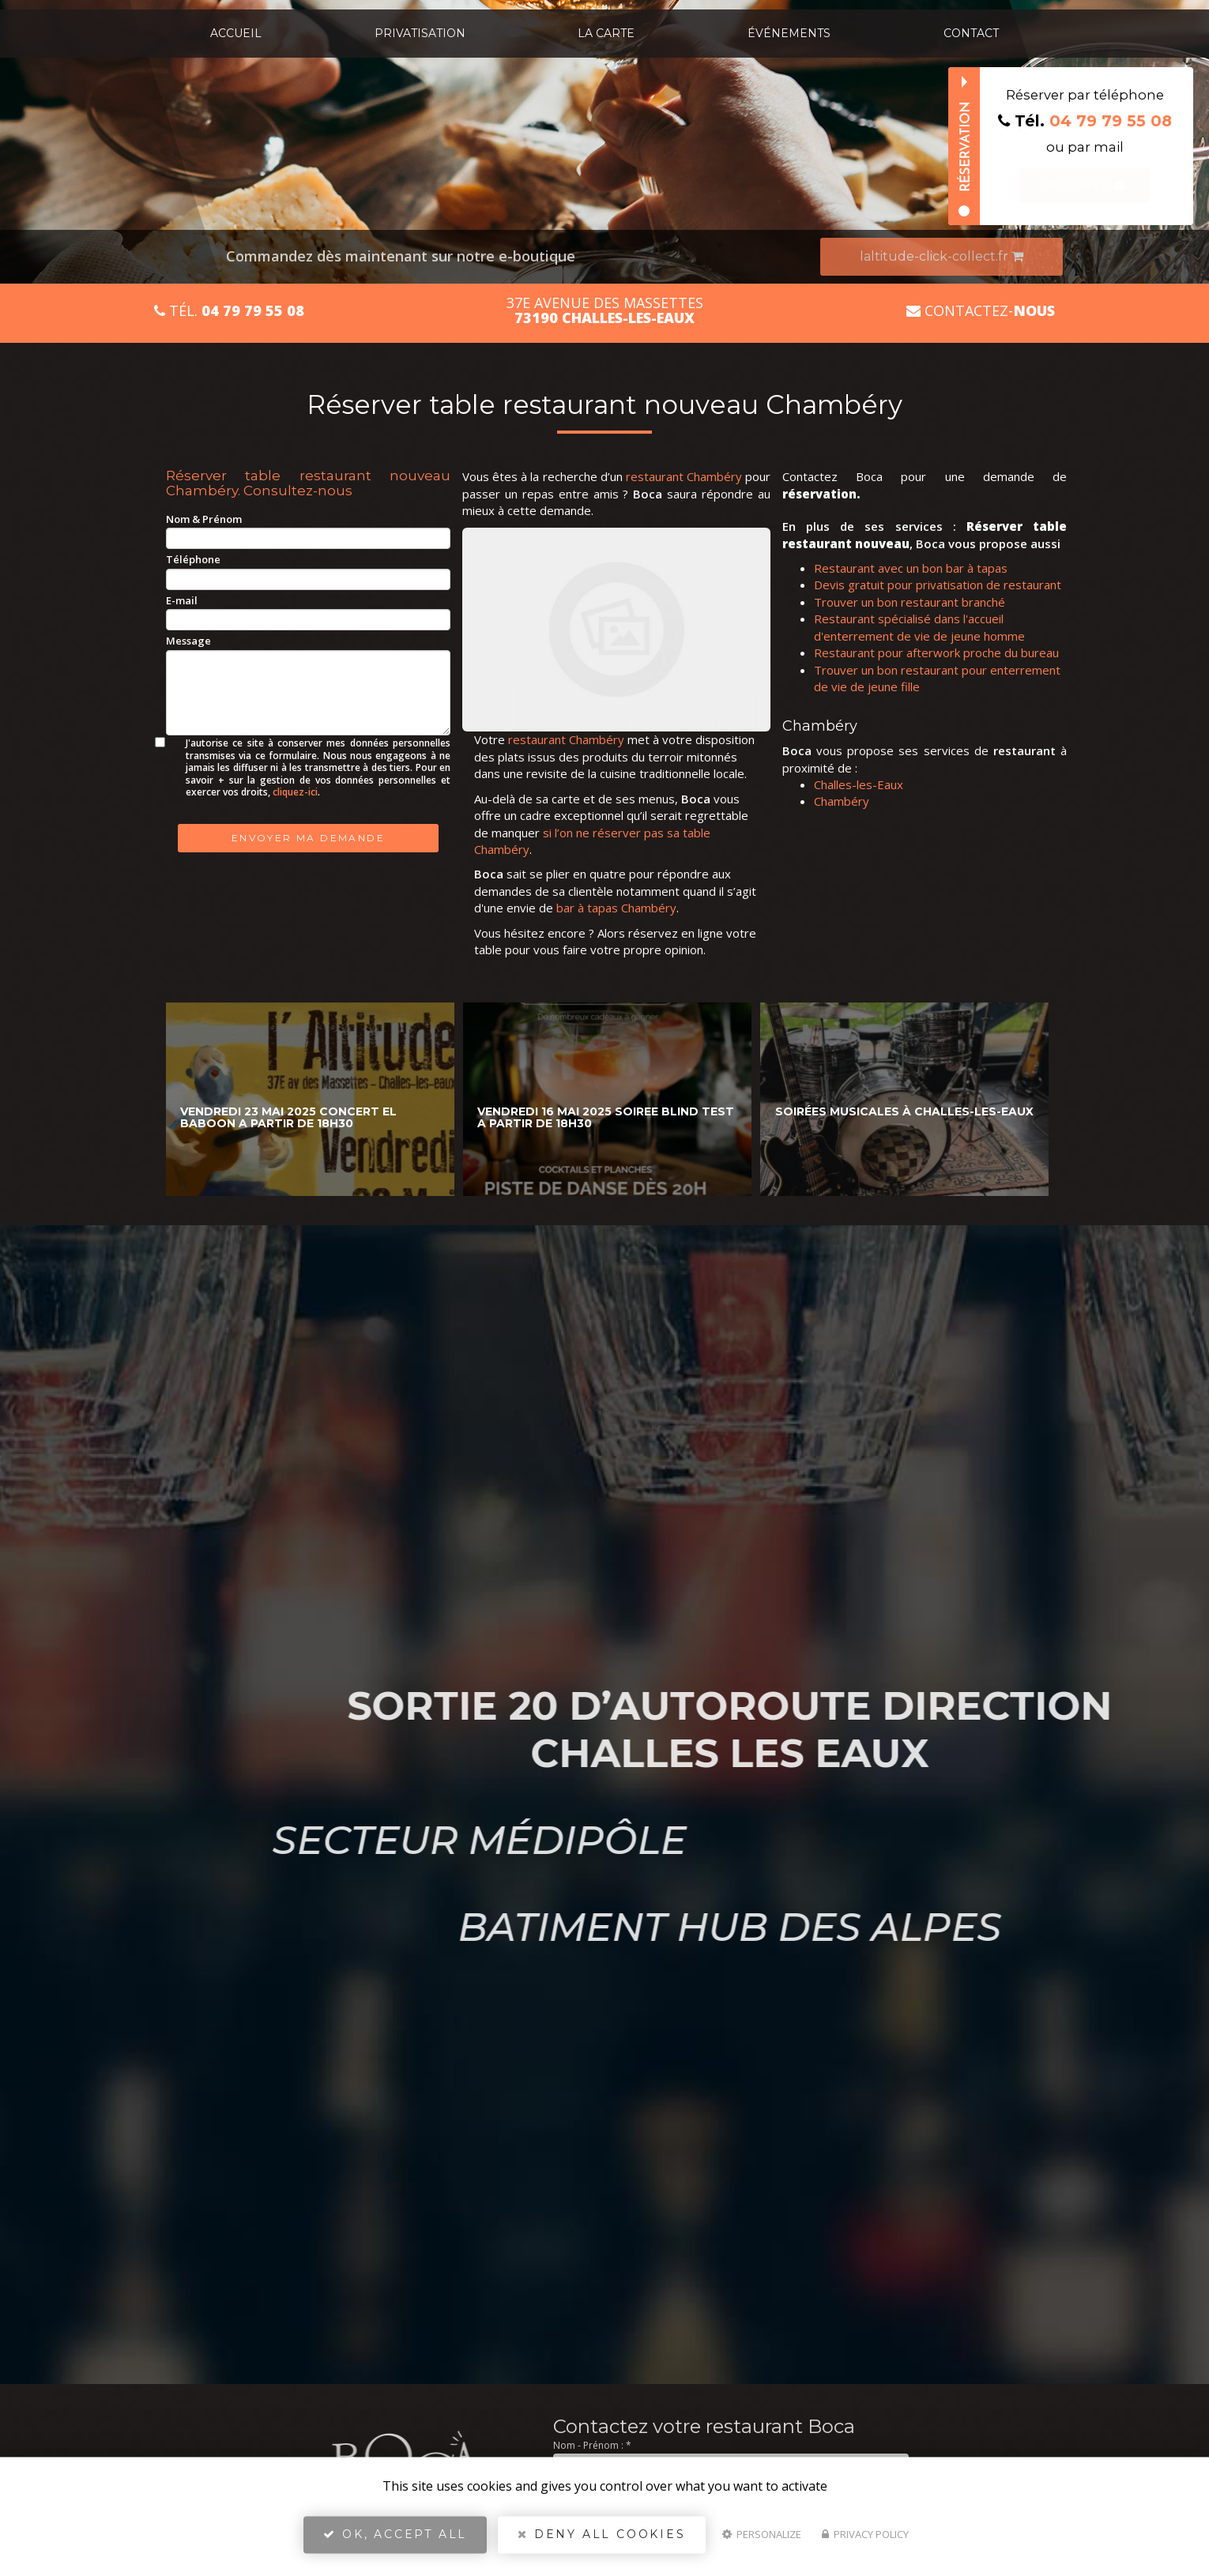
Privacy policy (865, 2541)
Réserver (1084, 185)
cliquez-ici (295, 792)
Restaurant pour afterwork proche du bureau (936, 652)
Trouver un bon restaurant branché (909, 602)
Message (188, 641)
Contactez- (980, 310)
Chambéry (841, 801)
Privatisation (420, 33)
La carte (606, 33)
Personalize (761, 2541)
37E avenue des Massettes (605, 310)
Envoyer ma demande (308, 838)
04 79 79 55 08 (1110, 120)
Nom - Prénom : (592, 2445)
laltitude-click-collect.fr (941, 256)
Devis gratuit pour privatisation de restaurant (937, 584)
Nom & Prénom (204, 519)
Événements (789, 33)
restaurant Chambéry (684, 476)
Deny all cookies (601, 2541)
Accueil (236, 33)
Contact (971, 33)
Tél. (229, 310)
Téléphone (193, 559)
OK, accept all (395, 2541)
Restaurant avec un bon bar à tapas (911, 568)
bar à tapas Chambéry (616, 908)
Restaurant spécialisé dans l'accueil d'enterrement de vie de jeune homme (919, 627)
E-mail (182, 600)
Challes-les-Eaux (858, 784)
